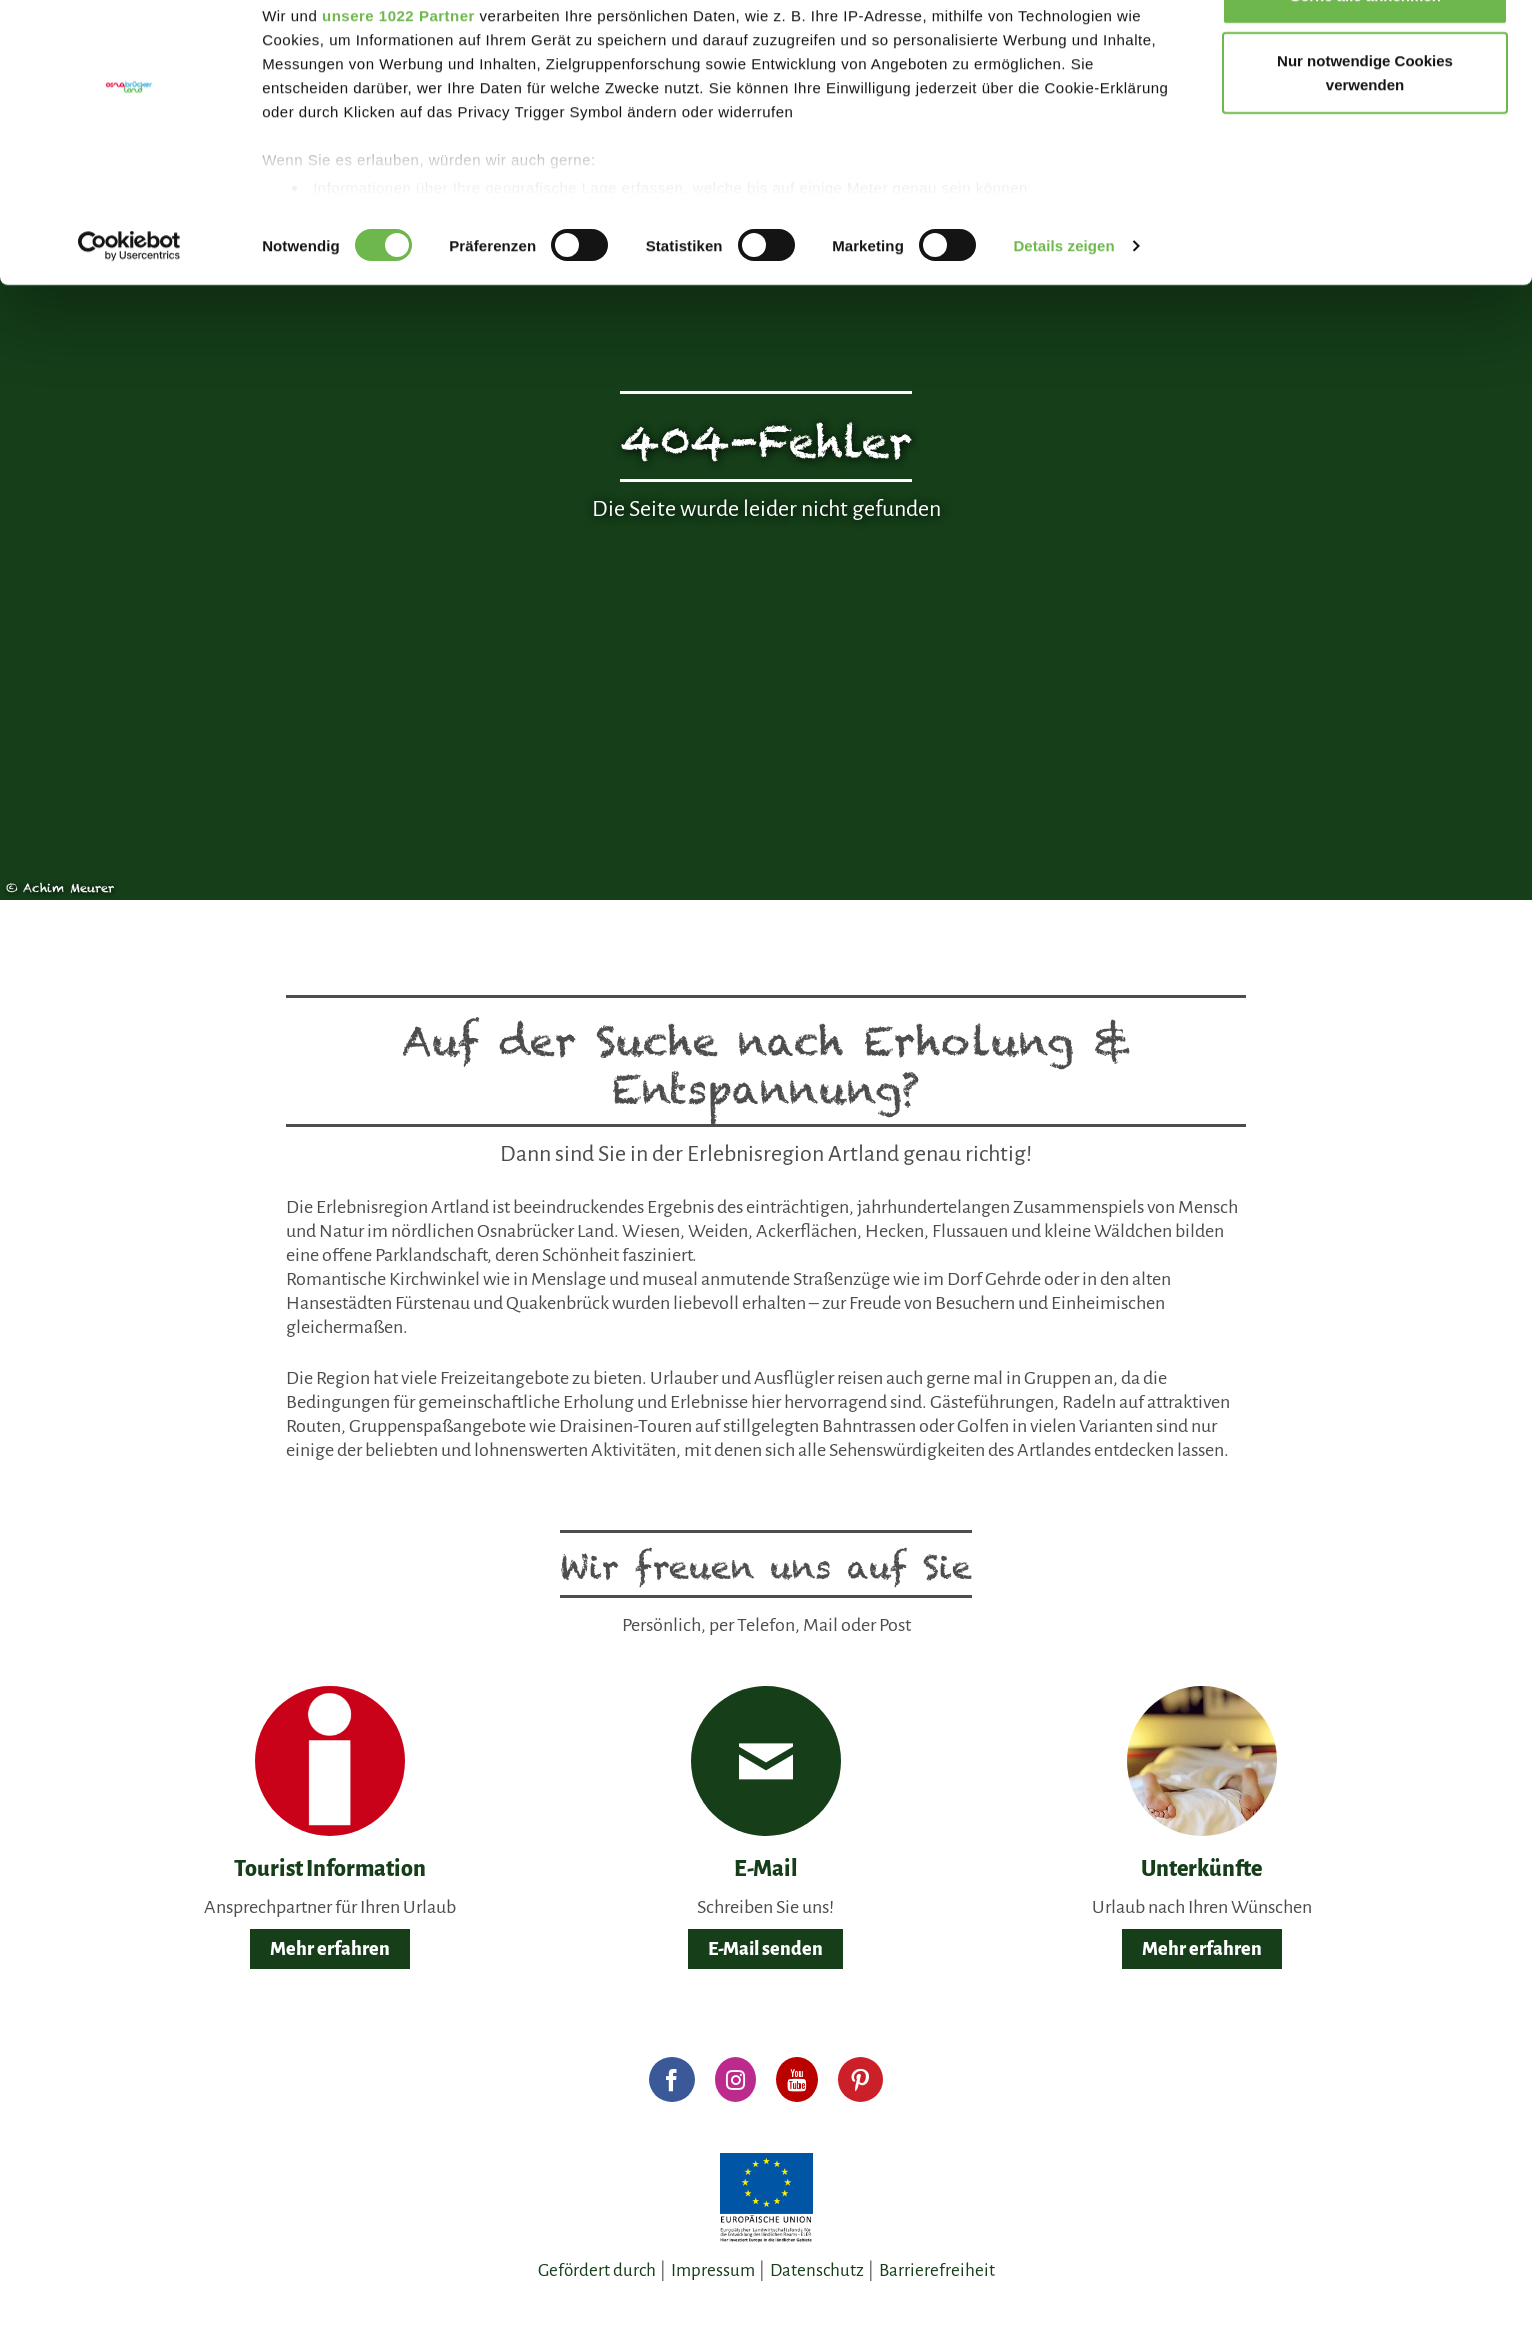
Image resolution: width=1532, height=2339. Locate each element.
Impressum (713, 2270)
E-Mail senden (765, 1949)
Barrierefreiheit (937, 2270)
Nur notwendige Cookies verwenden (1365, 130)
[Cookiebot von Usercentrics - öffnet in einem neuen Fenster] (129, 304)
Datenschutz (817, 2270)
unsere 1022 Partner (398, 72)
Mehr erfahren (330, 1949)
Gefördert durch (597, 2270)
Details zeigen (1063, 303)
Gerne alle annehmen (1365, 52)
